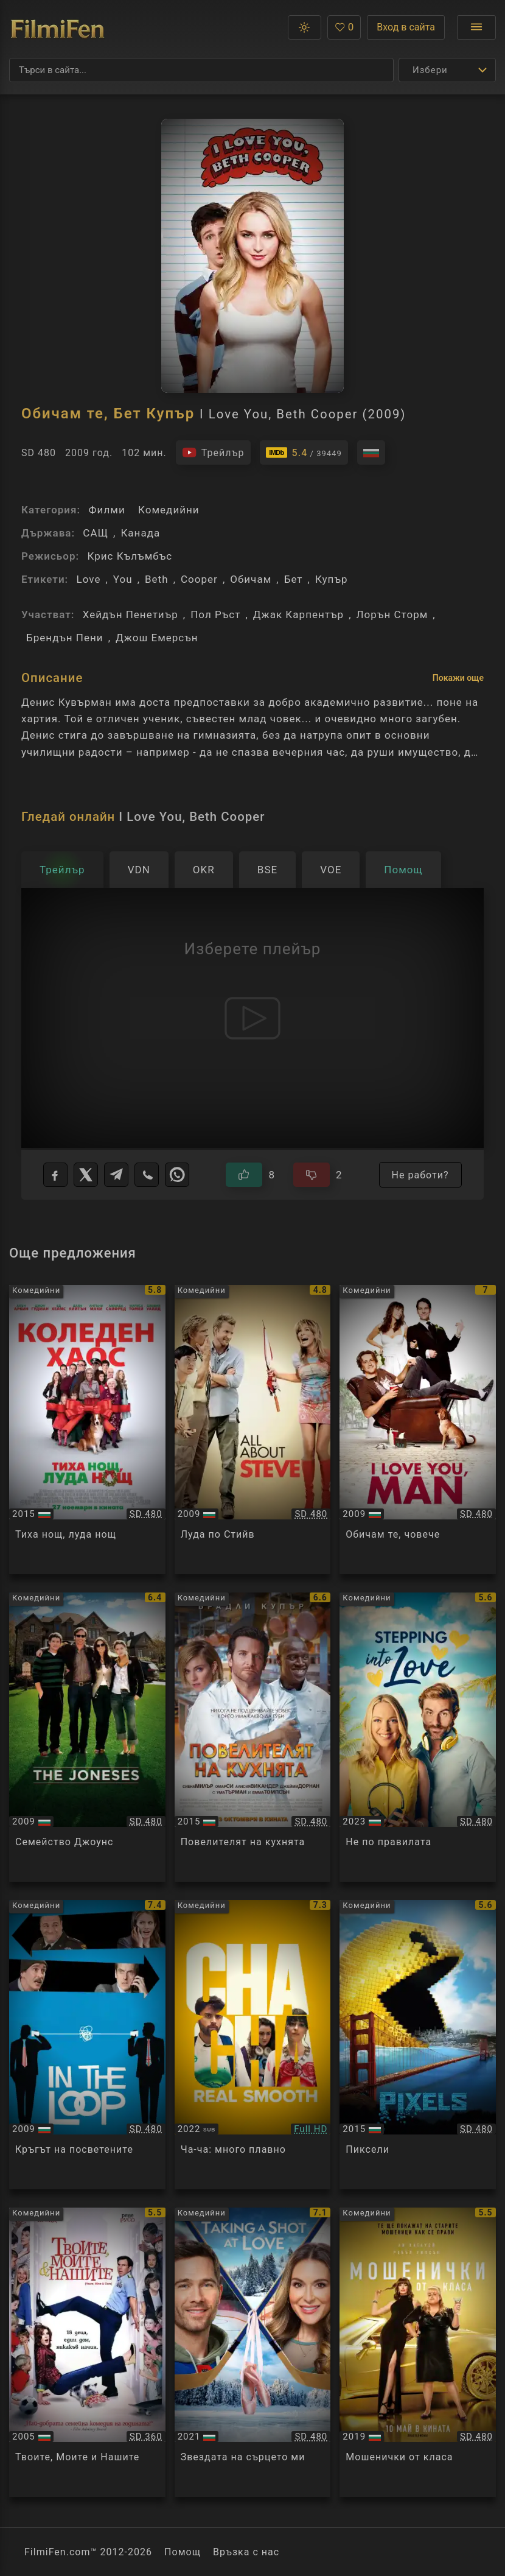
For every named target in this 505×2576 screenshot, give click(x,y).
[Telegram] (116, 1175)
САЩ (95, 533)
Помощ (182, 2552)
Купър (331, 579)
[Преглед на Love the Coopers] (87, 1429)
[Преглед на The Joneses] (87, 1737)
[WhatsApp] (177, 1175)
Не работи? (420, 1175)
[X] (86, 1175)
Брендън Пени (64, 638)
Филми (106, 510)
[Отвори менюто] (476, 27)
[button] (304, 27)
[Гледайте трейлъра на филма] (213, 452)
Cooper (199, 579)
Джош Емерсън (157, 638)
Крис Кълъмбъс (129, 556)
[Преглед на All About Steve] (253, 1429)
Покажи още (458, 678)
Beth (157, 579)
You (123, 579)
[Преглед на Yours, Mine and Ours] (87, 2352)
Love (88, 579)
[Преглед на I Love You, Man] (418, 1429)
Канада (140, 533)
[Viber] (146, 1175)
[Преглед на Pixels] (418, 2044)
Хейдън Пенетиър (130, 614)
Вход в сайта (406, 27)
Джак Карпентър (298, 614)
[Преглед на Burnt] (253, 1737)
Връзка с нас (246, 2552)
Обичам (250, 579)
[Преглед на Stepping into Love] (418, 1737)
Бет (293, 579)
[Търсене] (201, 70)
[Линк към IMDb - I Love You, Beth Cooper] (304, 452)
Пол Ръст (215, 614)
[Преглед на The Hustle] (418, 2352)
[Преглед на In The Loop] (87, 2044)
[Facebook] (55, 1175)
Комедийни (169, 510)
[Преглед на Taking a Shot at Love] (253, 2352)
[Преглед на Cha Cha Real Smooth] (253, 2044)
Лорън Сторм (392, 614)
